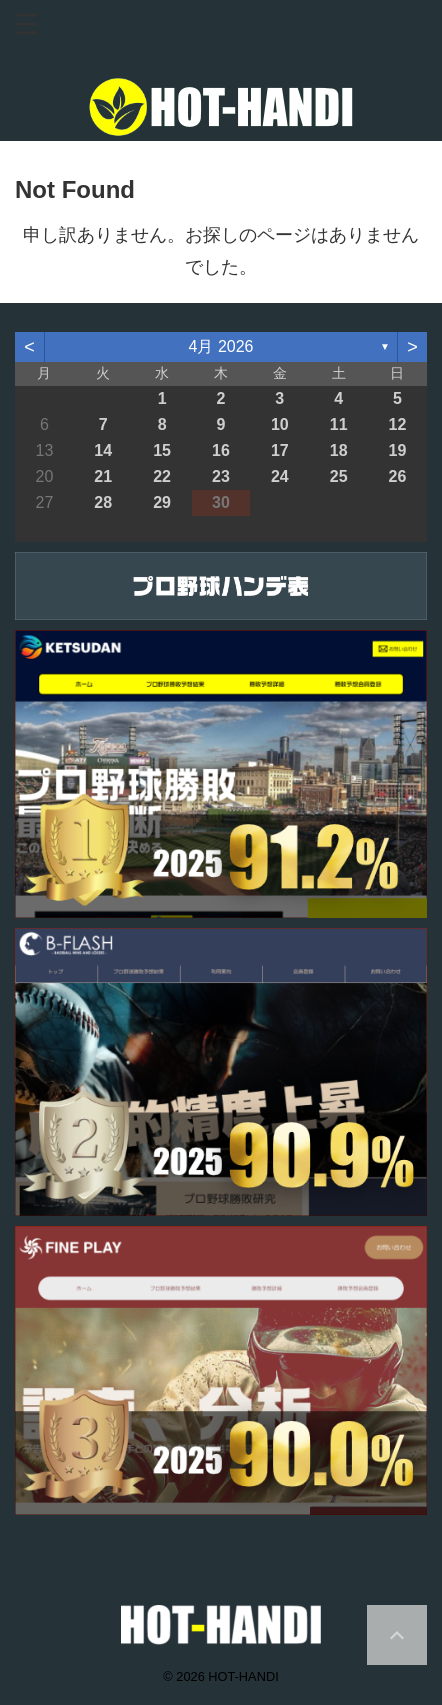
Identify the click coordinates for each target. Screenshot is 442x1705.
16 (221, 450)
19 (398, 450)
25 (339, 476)
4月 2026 (221, 346)
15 (162, 450)
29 (162, 502)
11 (339, 424)
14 (103, 450)
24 (280, 476)
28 (103, 502)
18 (339, 450)
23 (221, 476)
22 (162, 476)
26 (398, 476)
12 (398, 424)
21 (103, 476)
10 (280, 424)
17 (280, 450)
